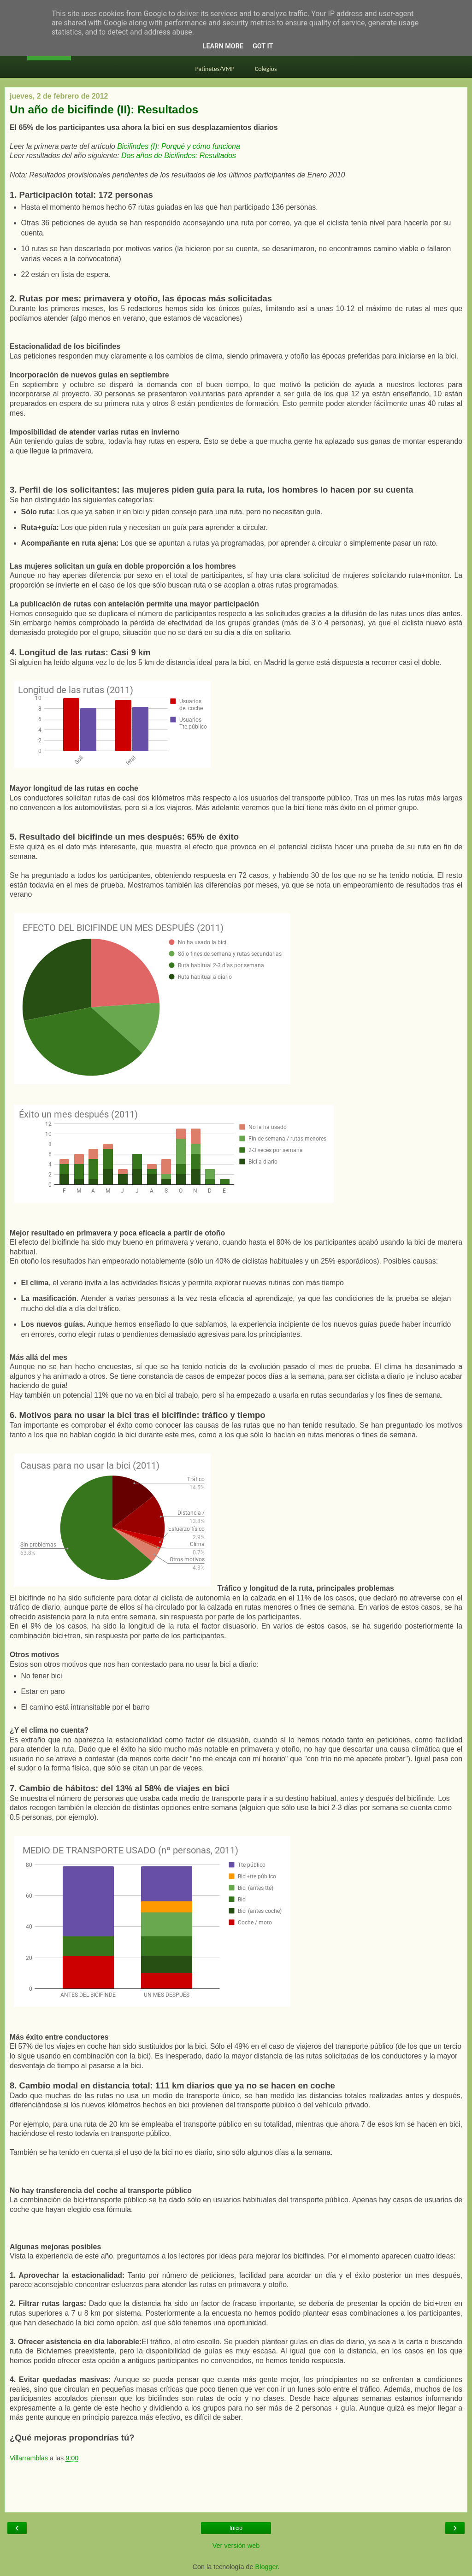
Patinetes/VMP (215, 69)
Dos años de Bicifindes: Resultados (178, 155)
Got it (263, 46)
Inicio (236, 2528)
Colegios (266, 69)
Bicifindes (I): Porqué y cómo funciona (178, 146)
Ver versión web (236, 2545)
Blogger (266, 2566)
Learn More (223, 46)
